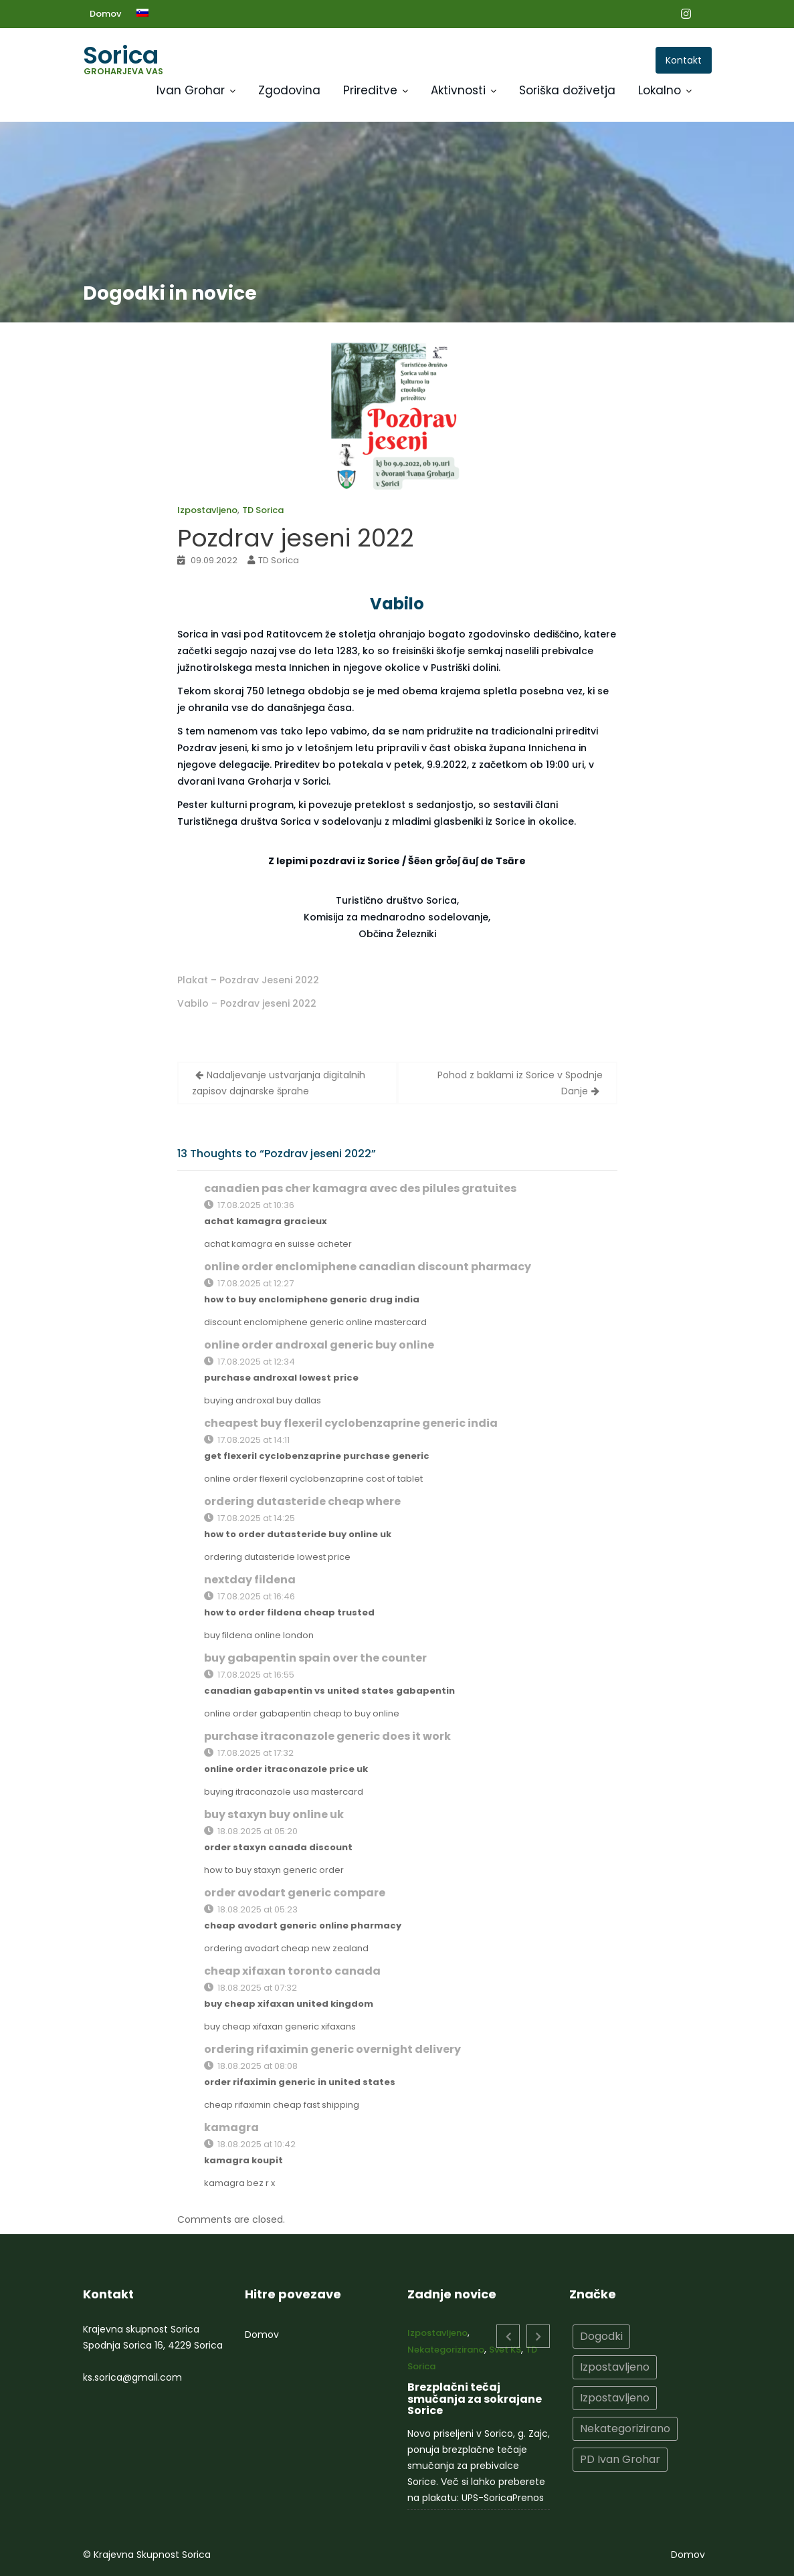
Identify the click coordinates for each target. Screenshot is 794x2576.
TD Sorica (263, 510)
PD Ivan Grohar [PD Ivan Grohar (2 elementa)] (620, 2457)
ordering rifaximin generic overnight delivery (332, 2049)
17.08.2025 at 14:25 (249, 1518)
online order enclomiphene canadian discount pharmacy (367, 1266)
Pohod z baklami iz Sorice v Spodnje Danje (520, 1083)
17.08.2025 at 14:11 (247, 1439)
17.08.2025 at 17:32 (249, 1753)
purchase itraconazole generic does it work (327, 1736)
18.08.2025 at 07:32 (250, 1987)
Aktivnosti (458, 90)
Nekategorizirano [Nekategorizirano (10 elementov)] (625, 2426)
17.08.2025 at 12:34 (249, 1361)
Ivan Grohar (191, 90)
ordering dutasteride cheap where (302, 1501)
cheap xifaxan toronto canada (292, 1971)
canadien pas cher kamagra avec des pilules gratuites (360, 1188)
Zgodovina (289, 90)
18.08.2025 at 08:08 (251, 2066)
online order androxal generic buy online (319, 1345)
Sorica (121, 55)
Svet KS (503, 2352)
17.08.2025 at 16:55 (249, 1674)
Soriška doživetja (567, 90)
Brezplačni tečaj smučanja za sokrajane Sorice (474, 2398)
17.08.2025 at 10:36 (249, 1205)
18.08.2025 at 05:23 (251, 1909)
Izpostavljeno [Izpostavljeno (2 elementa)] (615, 2396)
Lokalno (659, 90)
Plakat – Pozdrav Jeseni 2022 (248, 980)
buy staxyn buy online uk (274, 1814)
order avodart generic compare (294, 1892)
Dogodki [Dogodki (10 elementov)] (602, 2336)
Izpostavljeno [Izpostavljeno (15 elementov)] (615, 2366)
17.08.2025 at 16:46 (249, 1596)
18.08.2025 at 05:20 (251, 1831)
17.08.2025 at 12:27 (249, 1283)
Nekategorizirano (447, 2352)
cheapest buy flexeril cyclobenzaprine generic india (351, 1423)
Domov (105, 13)
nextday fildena (250, 1579)
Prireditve (370, 90)
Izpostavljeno (207, 510)
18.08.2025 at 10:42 (250, 2144)
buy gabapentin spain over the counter (315, 1658)
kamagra (231, 2127)
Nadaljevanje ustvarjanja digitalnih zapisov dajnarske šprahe (278, 1083)
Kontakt (684, 60)
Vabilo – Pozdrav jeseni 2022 (246, 1003)
